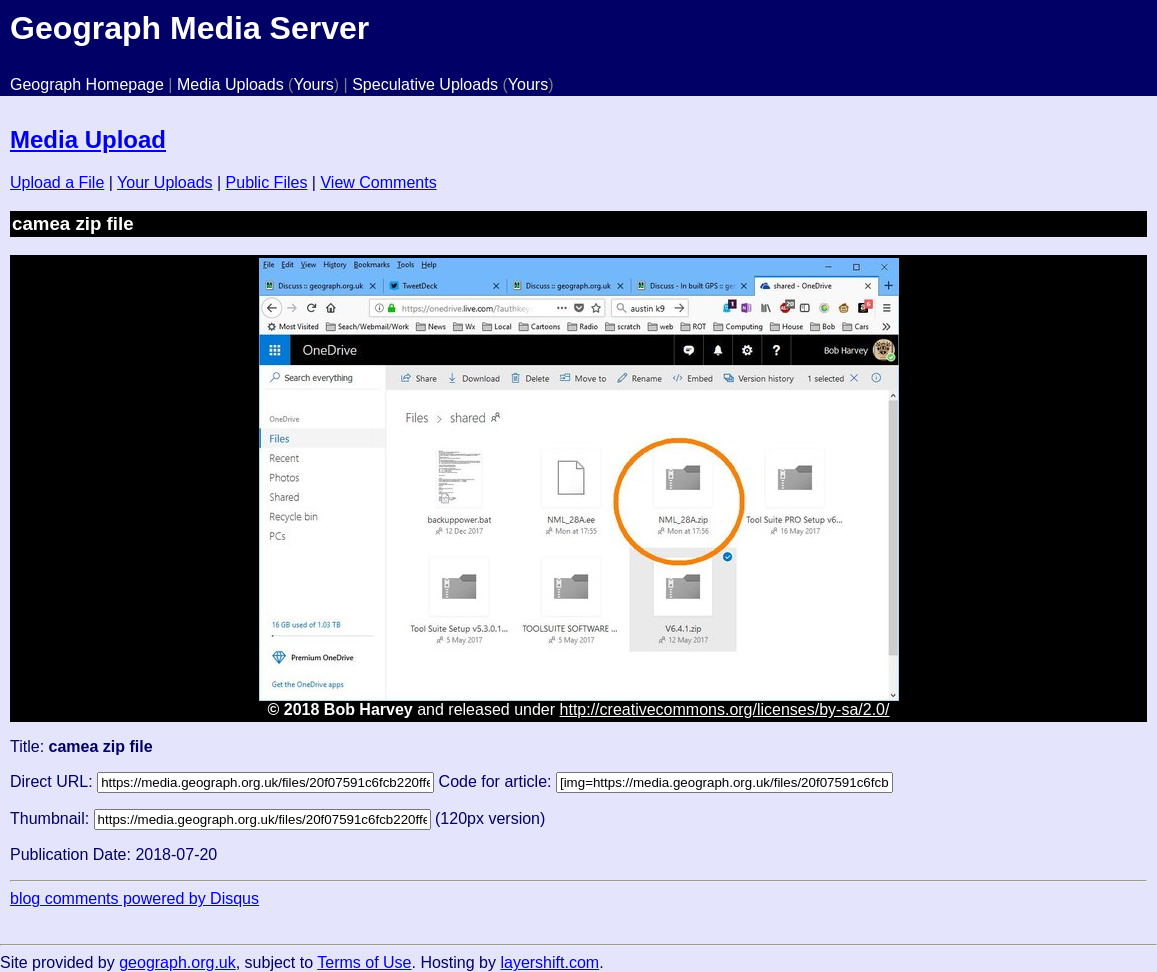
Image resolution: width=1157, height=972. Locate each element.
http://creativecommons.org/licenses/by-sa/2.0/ (725, 709)
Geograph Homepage (87, 84)
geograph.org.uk (177, 962)
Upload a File (57, 182)
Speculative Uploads (425, 84)
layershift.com (549, 962)
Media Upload (88, 139)
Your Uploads (164, 182)
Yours (313, 84)
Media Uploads (230, 84)
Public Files (267, 182)
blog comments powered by (134, 898)
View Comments (378, 182)
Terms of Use (364, 962)
